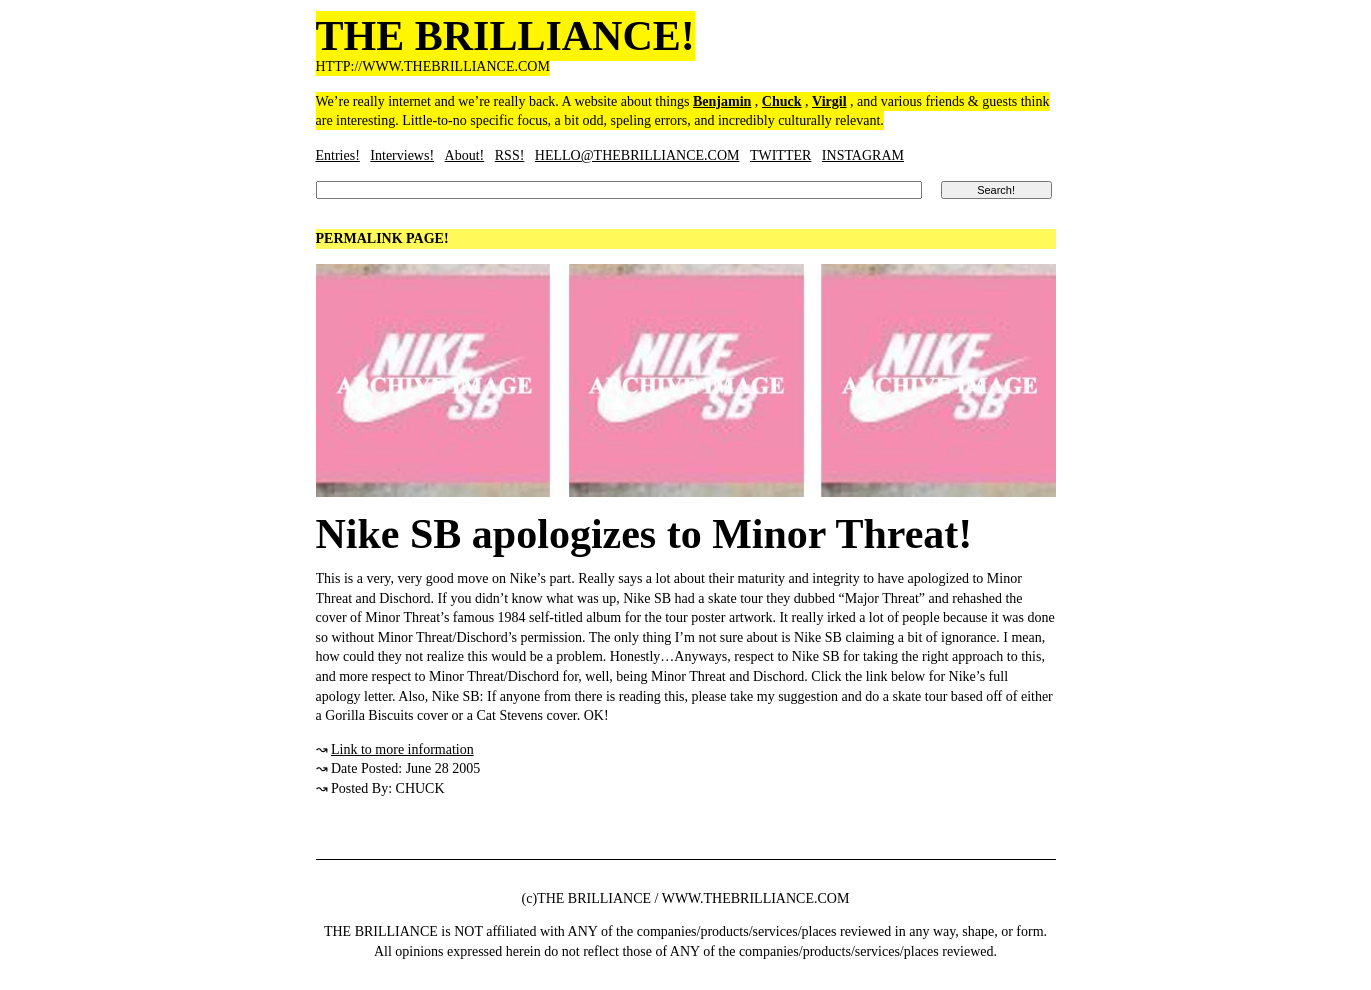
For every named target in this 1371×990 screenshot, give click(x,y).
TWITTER (780, 155)
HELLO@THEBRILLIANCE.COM (637, 155)
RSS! (510, 155)
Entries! (338, 155)
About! (465, 155)
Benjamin (722, 101)
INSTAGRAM (863, 155)
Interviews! (402, 155)
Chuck (782, 101)
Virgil (829, 101)
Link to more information (402, 749)
